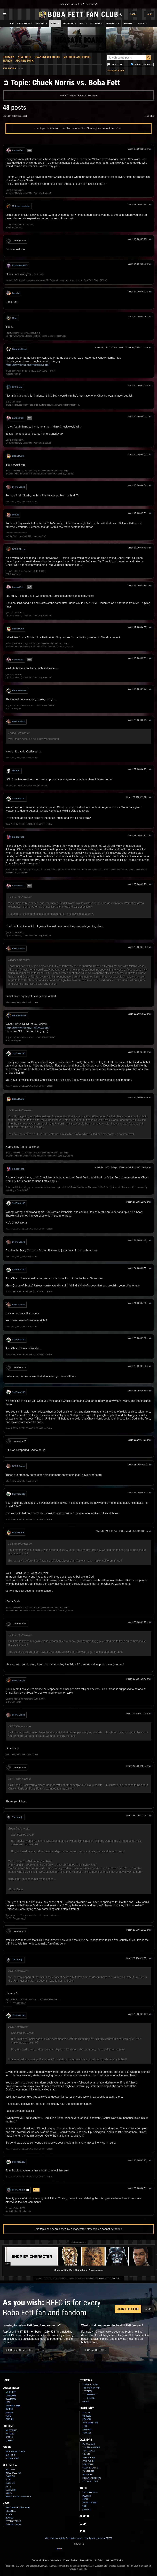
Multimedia (70, 23)
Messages (86, 2429)
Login (133, 14)
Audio (8, 2480)
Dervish (13, 293)
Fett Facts (87, 2391)
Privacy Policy (70, 2560)
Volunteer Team (90, 2492)
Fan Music (10, 2476)
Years (8, 2416)
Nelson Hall (88, 2474)
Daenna (13, 771)
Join (149, 14)
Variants (10, 2434)
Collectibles (25, 23)
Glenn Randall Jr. (90, 2468)
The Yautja (14, 1817)
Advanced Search (115, 70)
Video (8, 2486)
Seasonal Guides (13, 2524)
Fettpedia (96, 23)
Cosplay (9, 2440)
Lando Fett (14, 150)
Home (12, 23)
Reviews (9, 2412)
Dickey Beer (87, 2464)
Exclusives (11, 2511)
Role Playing (9, 68)
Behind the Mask (90, 2384)
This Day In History (91, 2388)
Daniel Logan (88, 2451)
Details (9, 2437)
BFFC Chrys (15, 549)
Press (85, 2499)
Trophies (86, 2433)
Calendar (129, 23)
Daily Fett (10, 2469)
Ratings (9, 2409)
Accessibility (86, 2560)
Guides (9, 2514)
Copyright (56, 2560)
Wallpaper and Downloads (18, 2497)
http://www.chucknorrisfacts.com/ (27, 364)
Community (113, 23)
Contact (86, 2509)
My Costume (11, 2430)
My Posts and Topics (77, 57)
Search (7, 60)
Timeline (9, 2419)
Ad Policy (99, 2560)
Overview (8, 57)
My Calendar (88, 2444)
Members (86, 2419)
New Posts (25, 57)
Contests (86, 2416)
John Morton (88, 2457)
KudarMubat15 (16, 265)
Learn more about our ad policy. (108, 2278)
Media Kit (86, 2496)
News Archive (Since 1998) (18, 2507)
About (142, 23)
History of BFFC (89, 2502)
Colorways (11, 2399)
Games (9, 2493)
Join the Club (128, 2309)
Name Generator (90, 2423)
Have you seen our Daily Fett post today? (78, 4)
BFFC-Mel (14, 387)
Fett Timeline (88, 2398)
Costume (42, 23)
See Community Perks (18, 2350)
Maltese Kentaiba (18, 206)
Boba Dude (15, 456)
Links (84, 2426)
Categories (11, 2395)
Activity (86, 2412)
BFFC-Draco (15, 487)
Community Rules (40, 2560)
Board (55, 23)
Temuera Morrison (91, 2447)
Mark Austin (88, 2461)
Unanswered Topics (47, 57)
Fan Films (10, 2483)
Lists (8, 2402)
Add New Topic (24, 60)
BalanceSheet (16, 349)
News (84, 23)
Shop (84, 2506)
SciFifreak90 (15, 799)
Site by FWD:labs (114, 2560)
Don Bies (86, 2454)
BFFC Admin (17, 2190)
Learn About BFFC (95, 2350)
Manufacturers (13, 2406)
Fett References (90, 2394)
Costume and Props (91, 2478)
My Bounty (10, 2392)
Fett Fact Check (13, 2521)
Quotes (85, 2401)
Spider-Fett (15, 837)
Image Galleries (13, 2473)
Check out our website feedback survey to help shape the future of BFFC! (78, 2538)
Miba (11, 318)
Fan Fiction (11, 2490)
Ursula (12, 515)
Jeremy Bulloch (90, 2481)
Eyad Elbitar (88, 2471)
